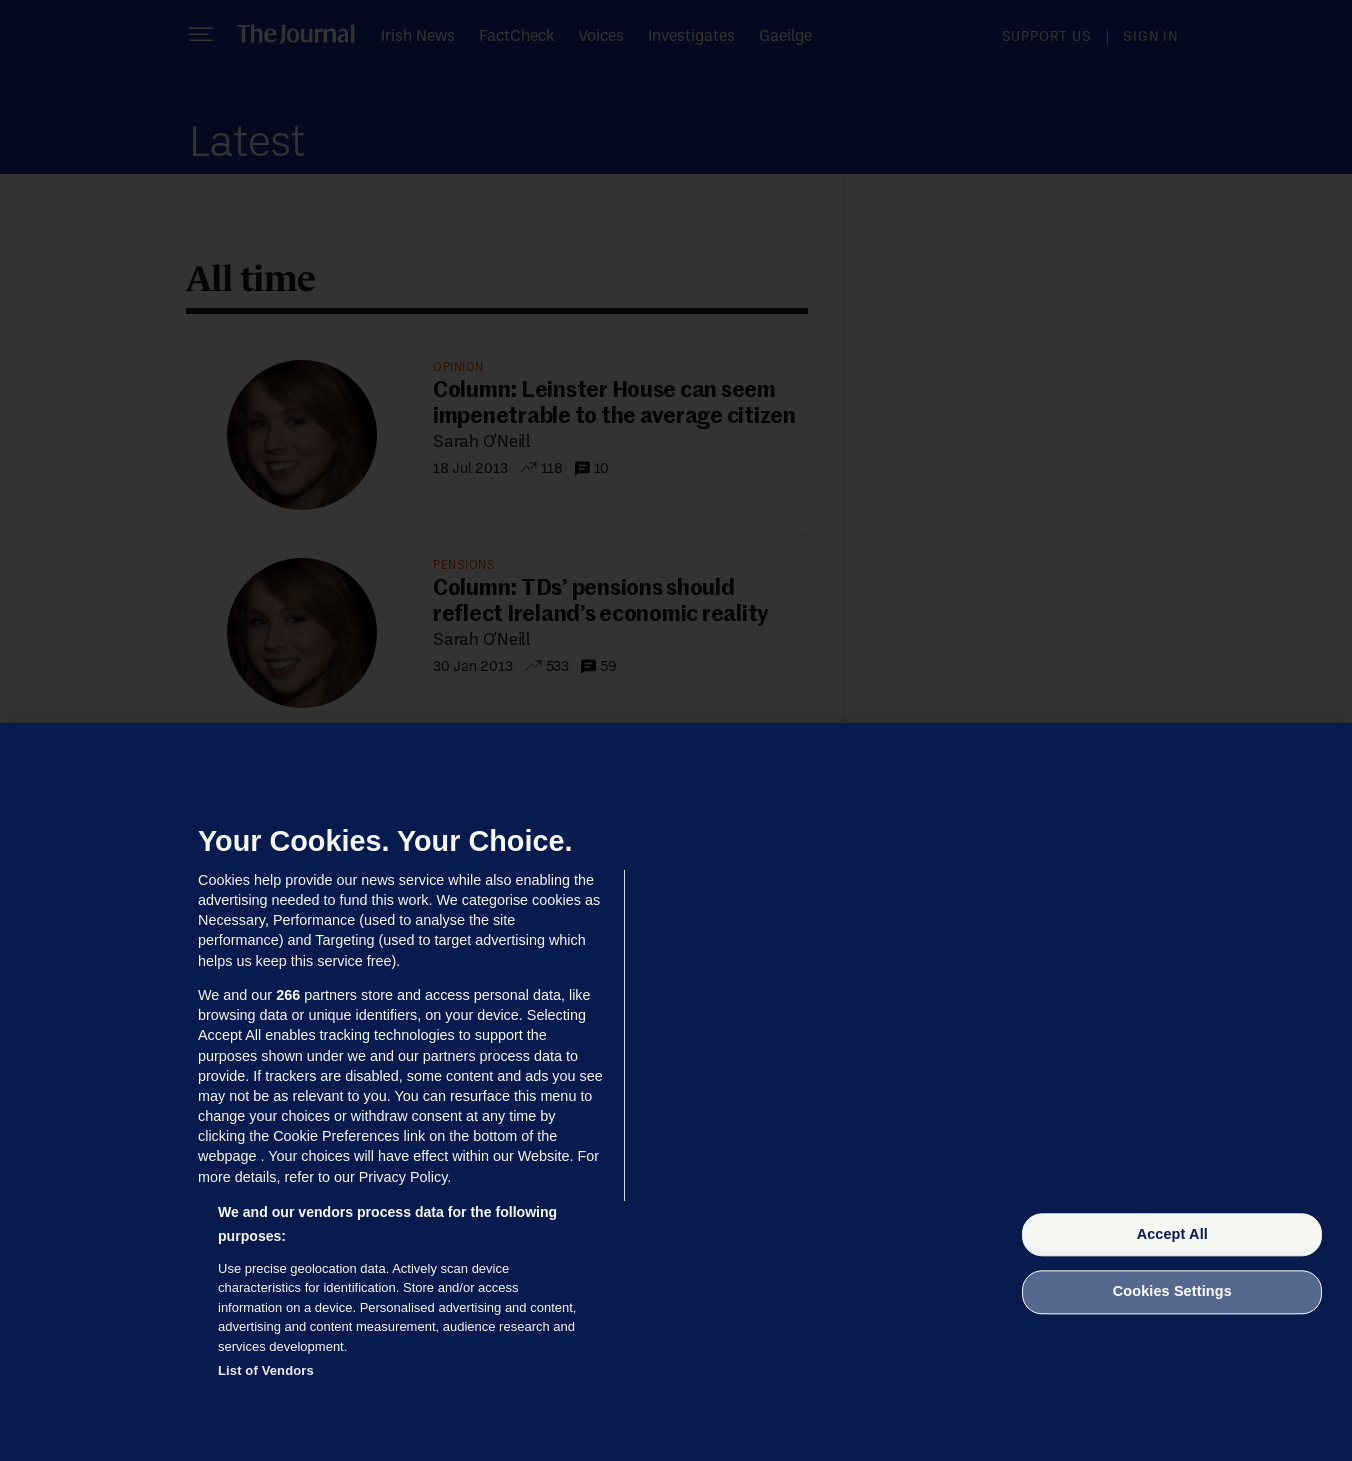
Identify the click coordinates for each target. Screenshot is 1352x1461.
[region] (676, 1092)
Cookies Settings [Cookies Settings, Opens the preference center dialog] (1172, 1292)
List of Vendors (266, 1370)
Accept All (1172, 1234)
